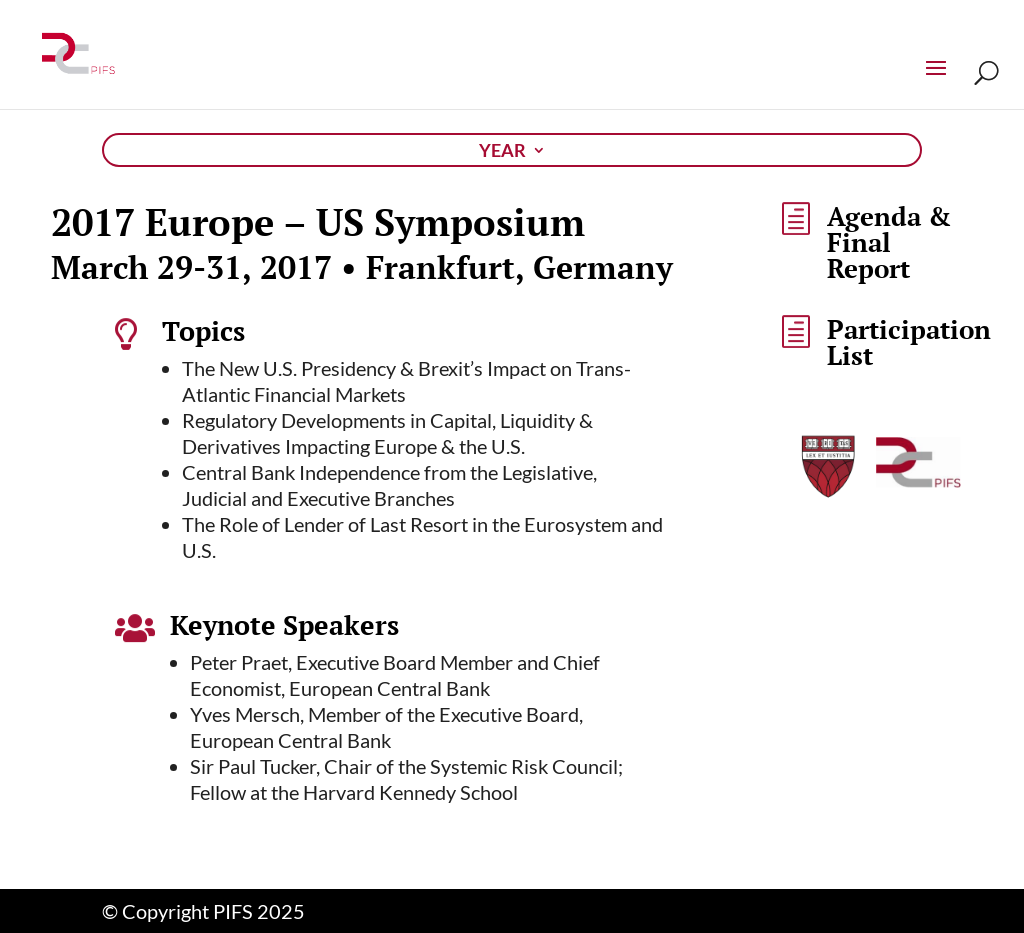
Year (502, 152)
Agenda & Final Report (889, 242)
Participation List (909, 342)
